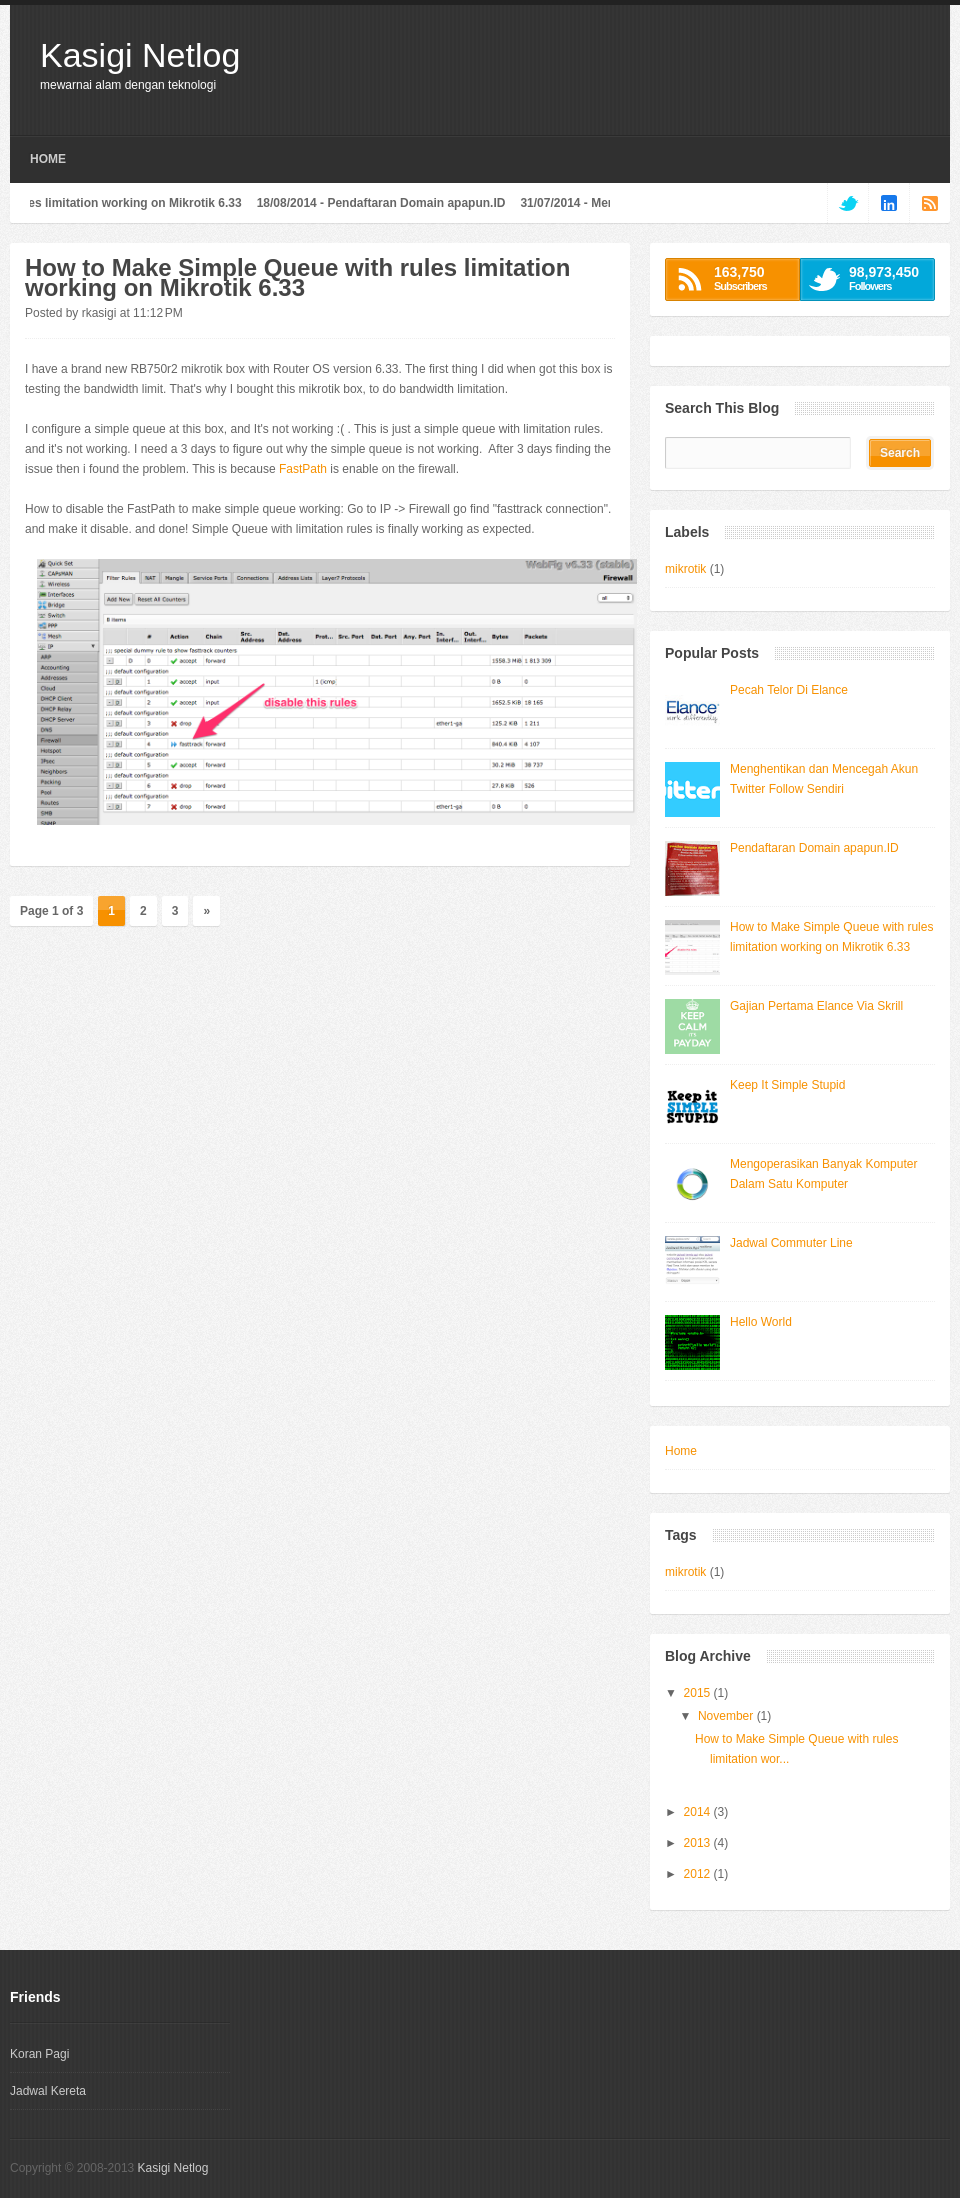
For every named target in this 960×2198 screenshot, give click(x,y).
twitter (847, 203)
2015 (699, 1693)
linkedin (888, 203)
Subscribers (751, 278)
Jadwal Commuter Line (791, 1243)
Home (48, 159)
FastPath (303, 469)
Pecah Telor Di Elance (789, 690)
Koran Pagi (39, 2054)
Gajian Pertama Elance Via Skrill (816, 1006)
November (727, 1716)
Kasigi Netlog (140, 55)
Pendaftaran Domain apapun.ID (422, 203)
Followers (886, 278)
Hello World (761, 1322)
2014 (699, 1812)
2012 (699, 1874)
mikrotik (685, 569)
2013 (699, 1843)
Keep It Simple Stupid (787, 1085)
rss (929, 203)
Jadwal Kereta (48, 2091)
